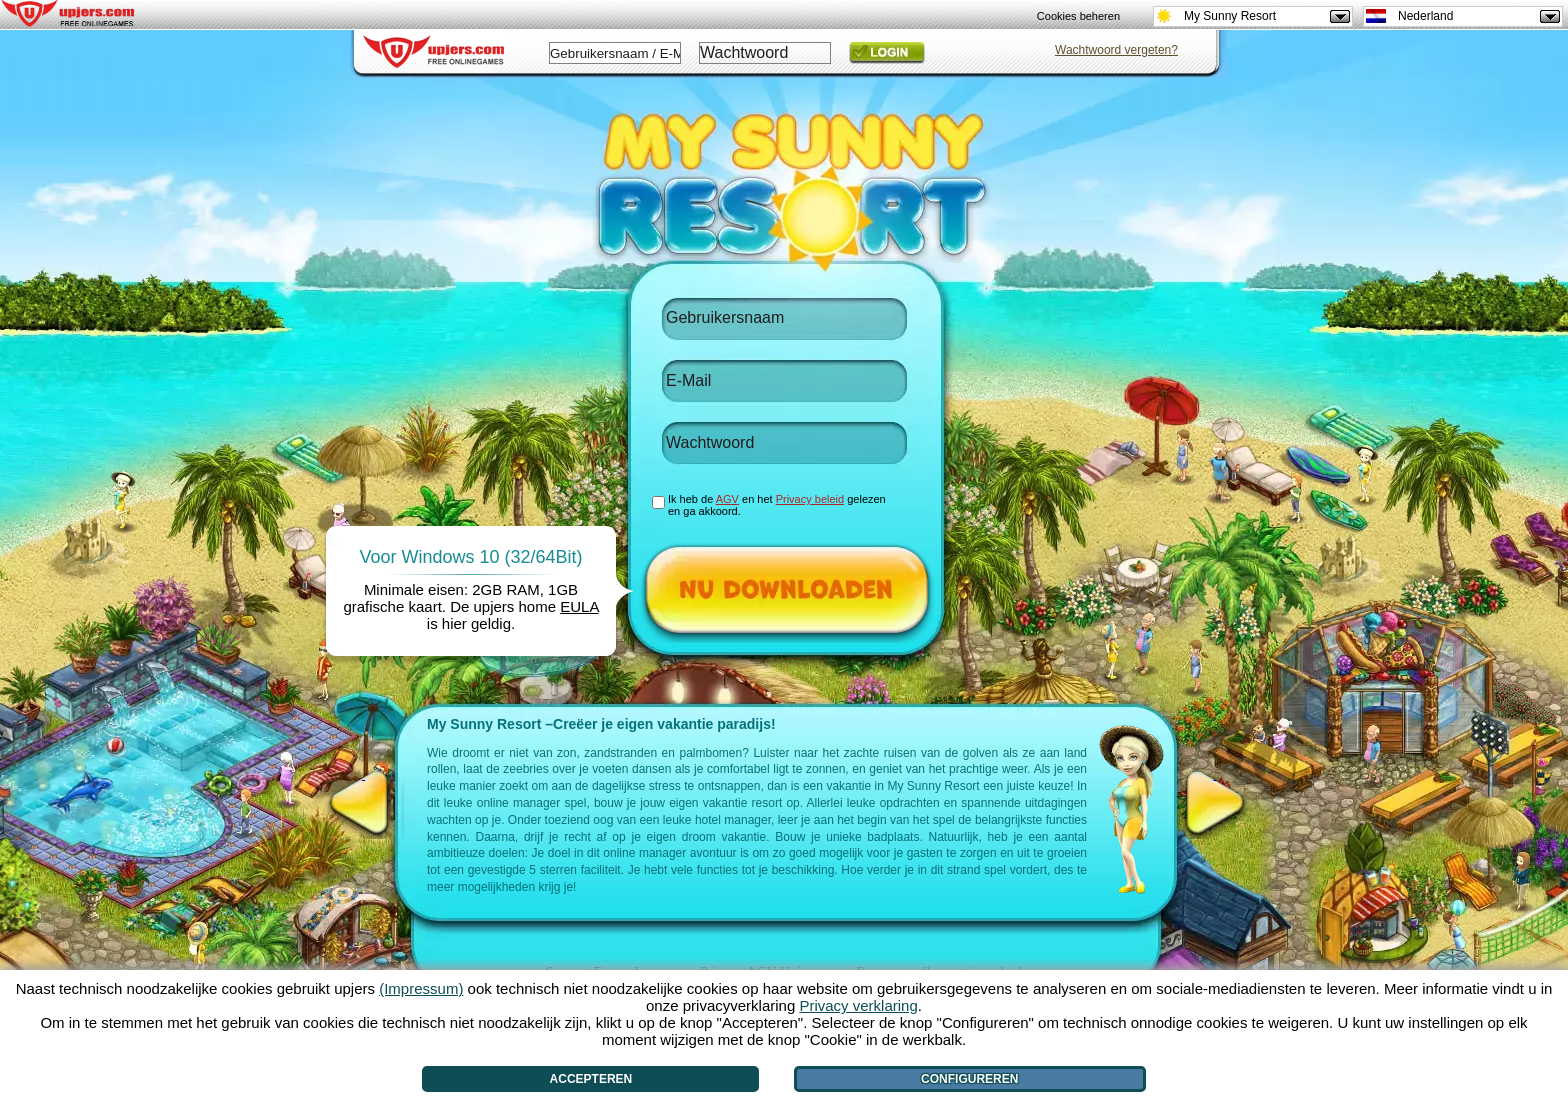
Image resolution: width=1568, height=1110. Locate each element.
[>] (1215, 803)
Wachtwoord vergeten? (1116, 50)
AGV (727, 499)
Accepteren (591, 1079)
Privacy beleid (810, 499)
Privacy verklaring (858, 1005)
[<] (363, 803)
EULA (579, 606)
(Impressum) (421, 988)
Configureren (969, 1079)
